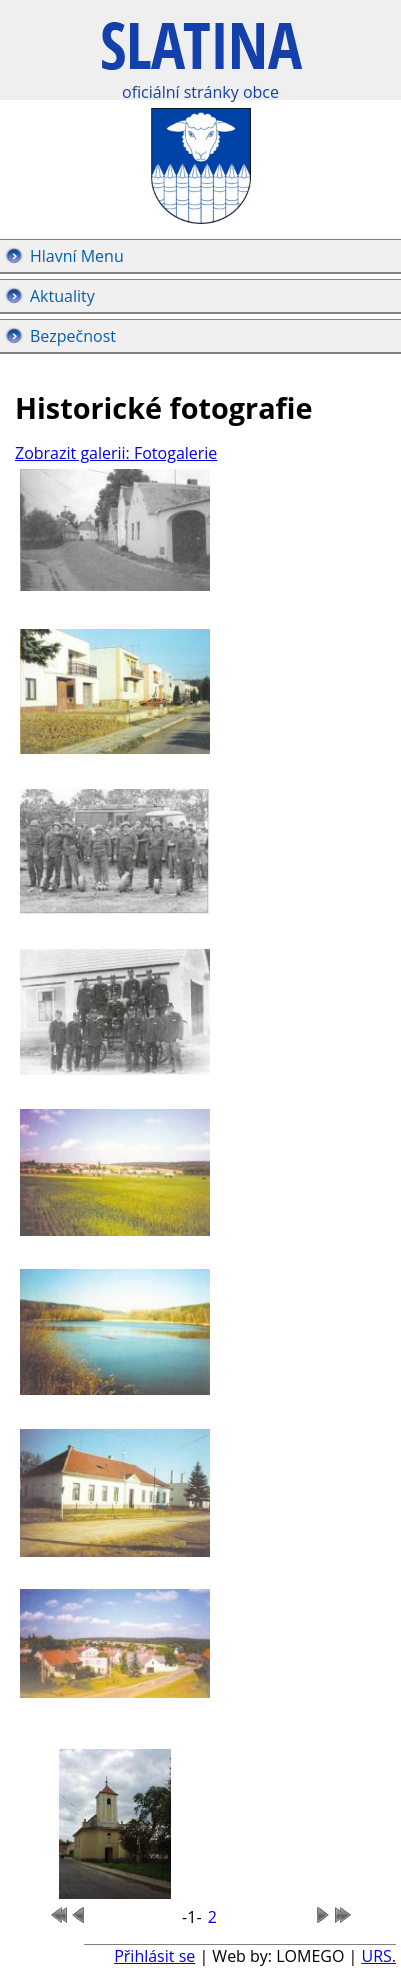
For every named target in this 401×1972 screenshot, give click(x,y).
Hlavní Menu (77, 256)
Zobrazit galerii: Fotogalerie (116, 453)
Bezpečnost (73, 336)
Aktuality (62, 296)
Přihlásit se (154, 1956)
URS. (378, 1956)
